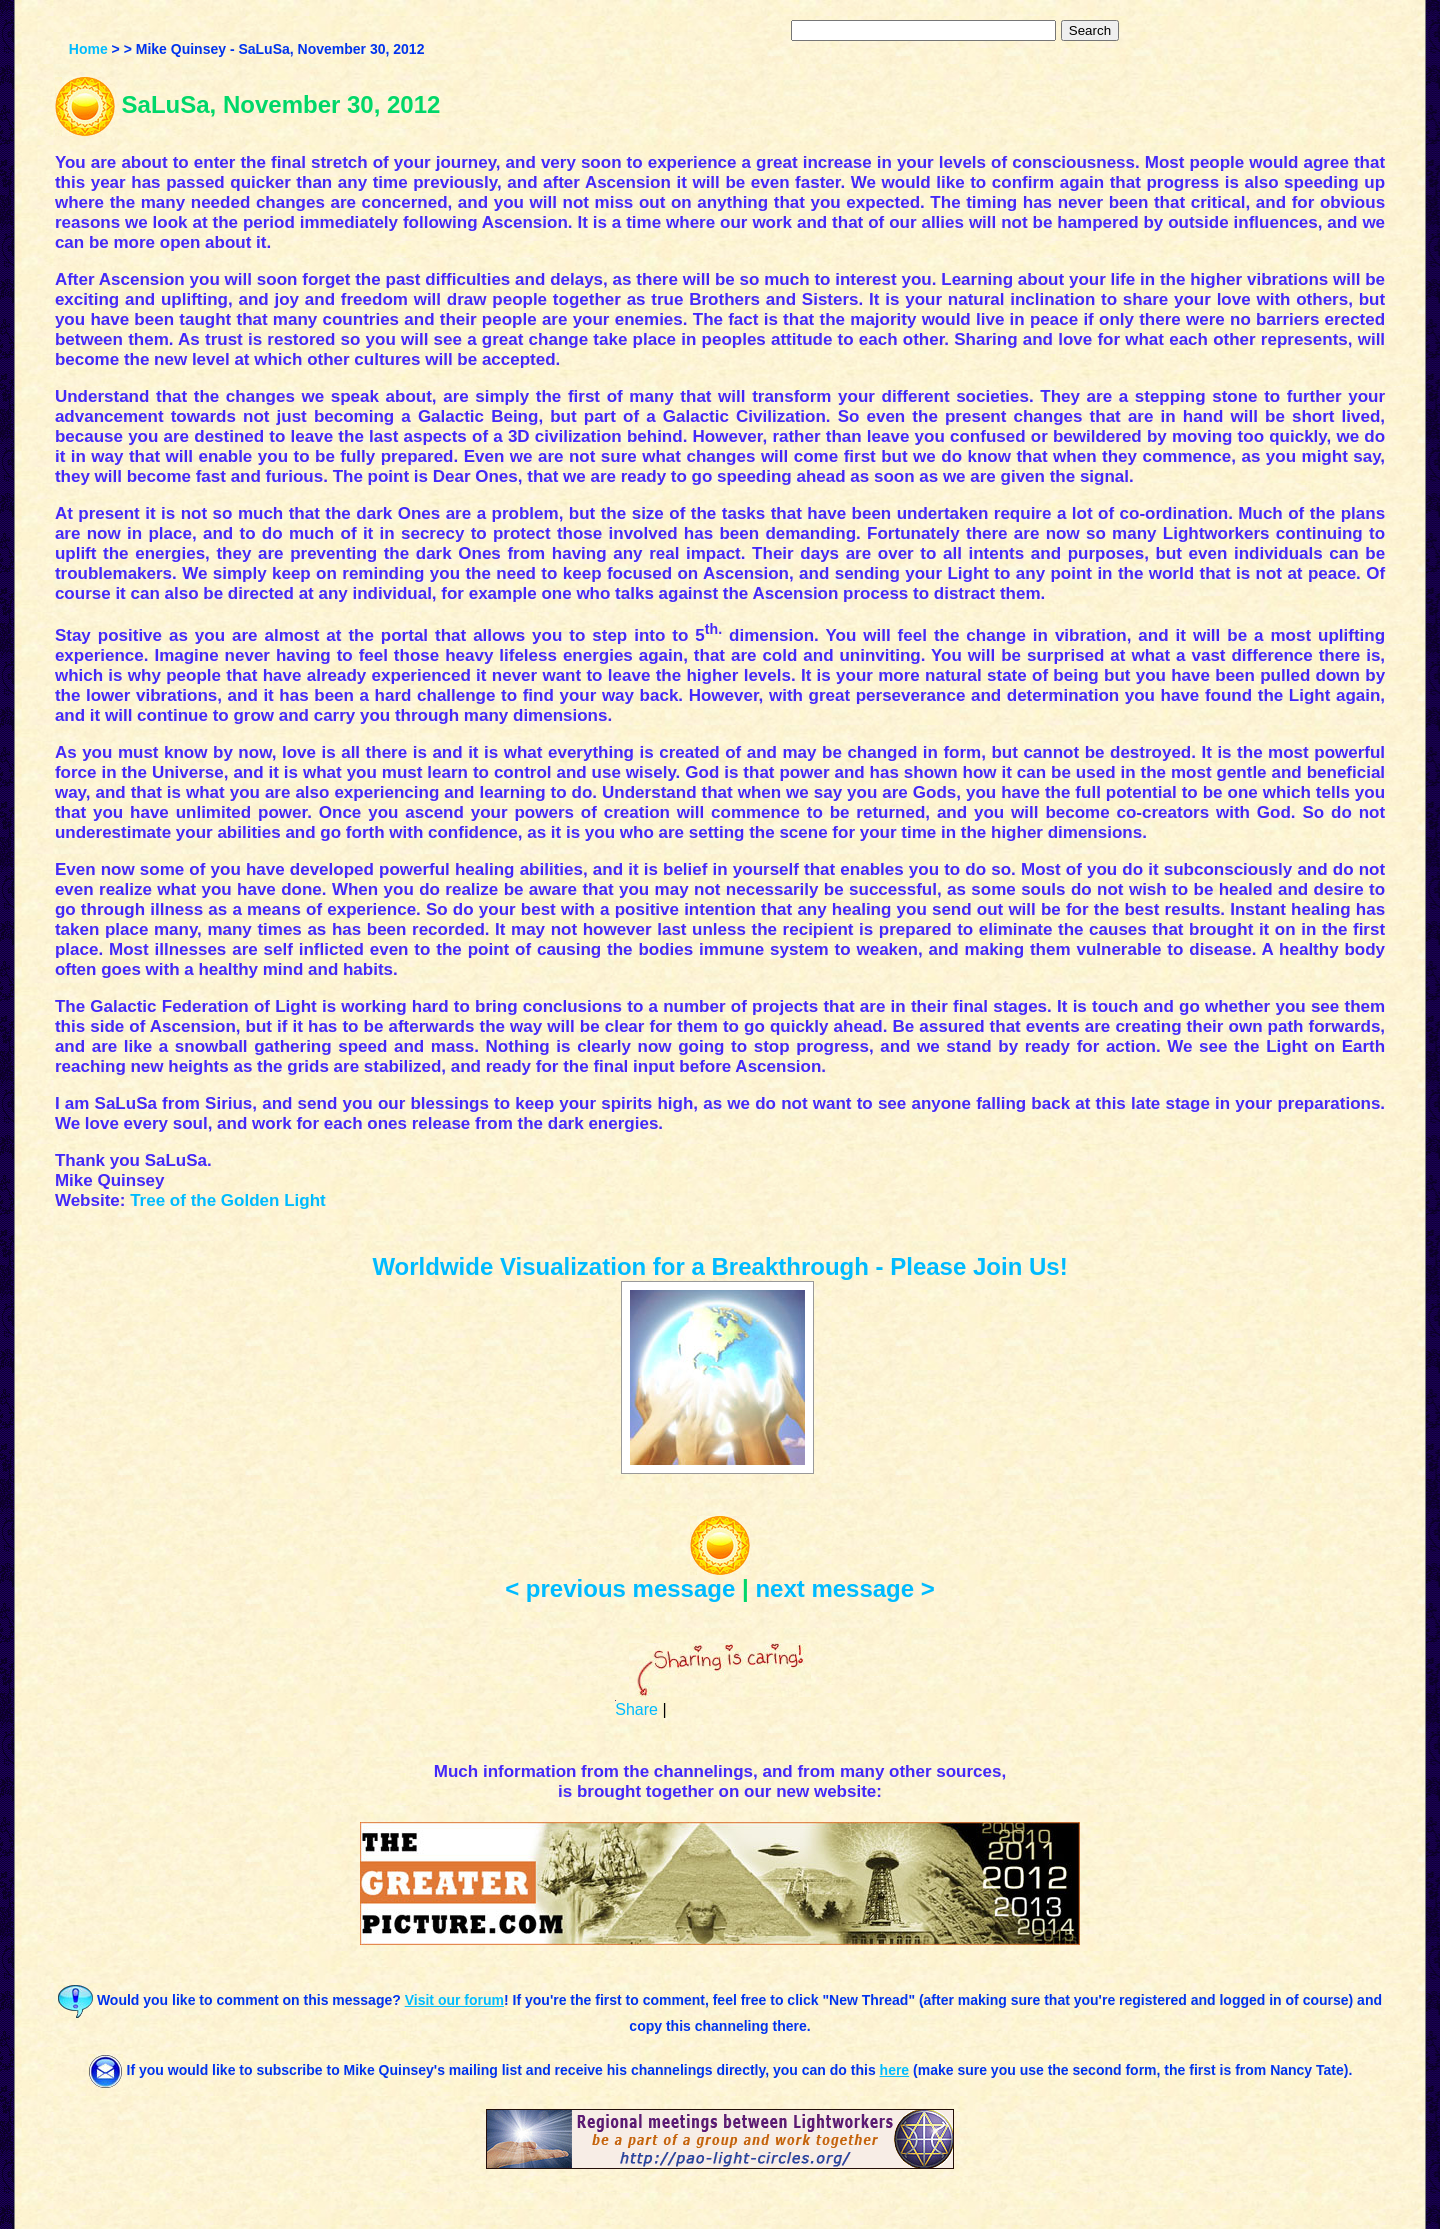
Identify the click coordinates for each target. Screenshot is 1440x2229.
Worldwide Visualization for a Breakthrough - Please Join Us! (719, 1266)
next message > (844, 1588)
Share (636, 1709)
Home (88, 49)
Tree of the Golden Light (228, 1200)
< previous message (620, 1588)
